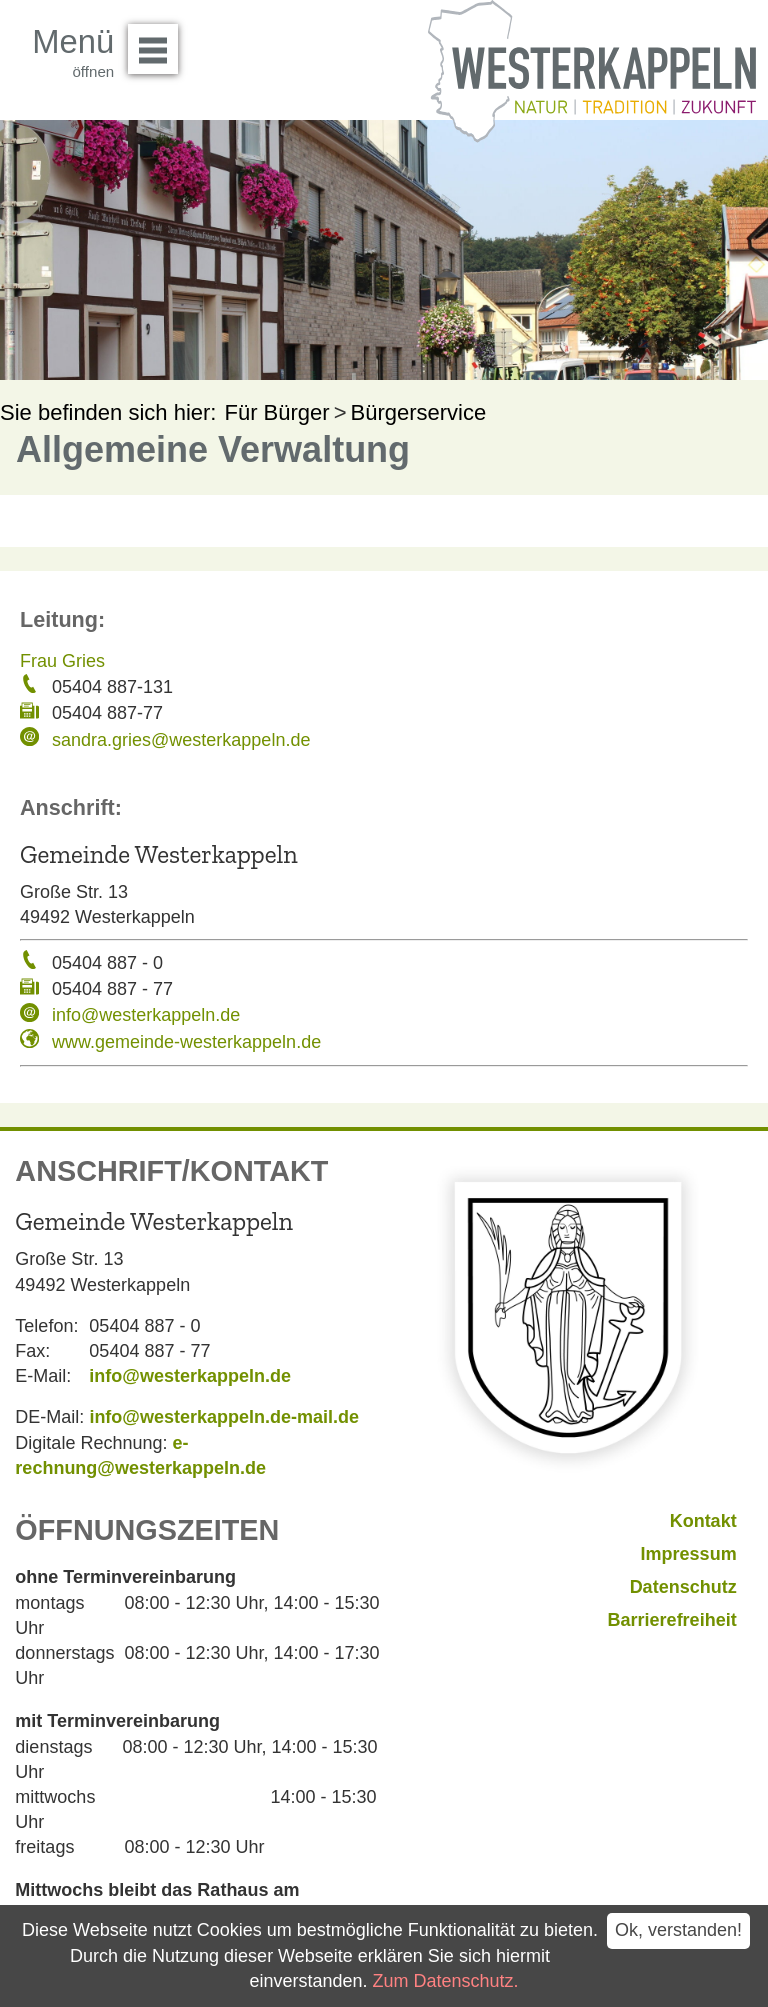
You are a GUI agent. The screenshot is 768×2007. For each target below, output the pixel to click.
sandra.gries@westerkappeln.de (181, 740)
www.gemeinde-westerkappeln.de (186, 1042)
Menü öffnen (158, 42)
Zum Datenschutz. (446, 1981)
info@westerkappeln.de (146, 1015)
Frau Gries (62, 661)
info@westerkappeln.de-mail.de (224, 1417)
